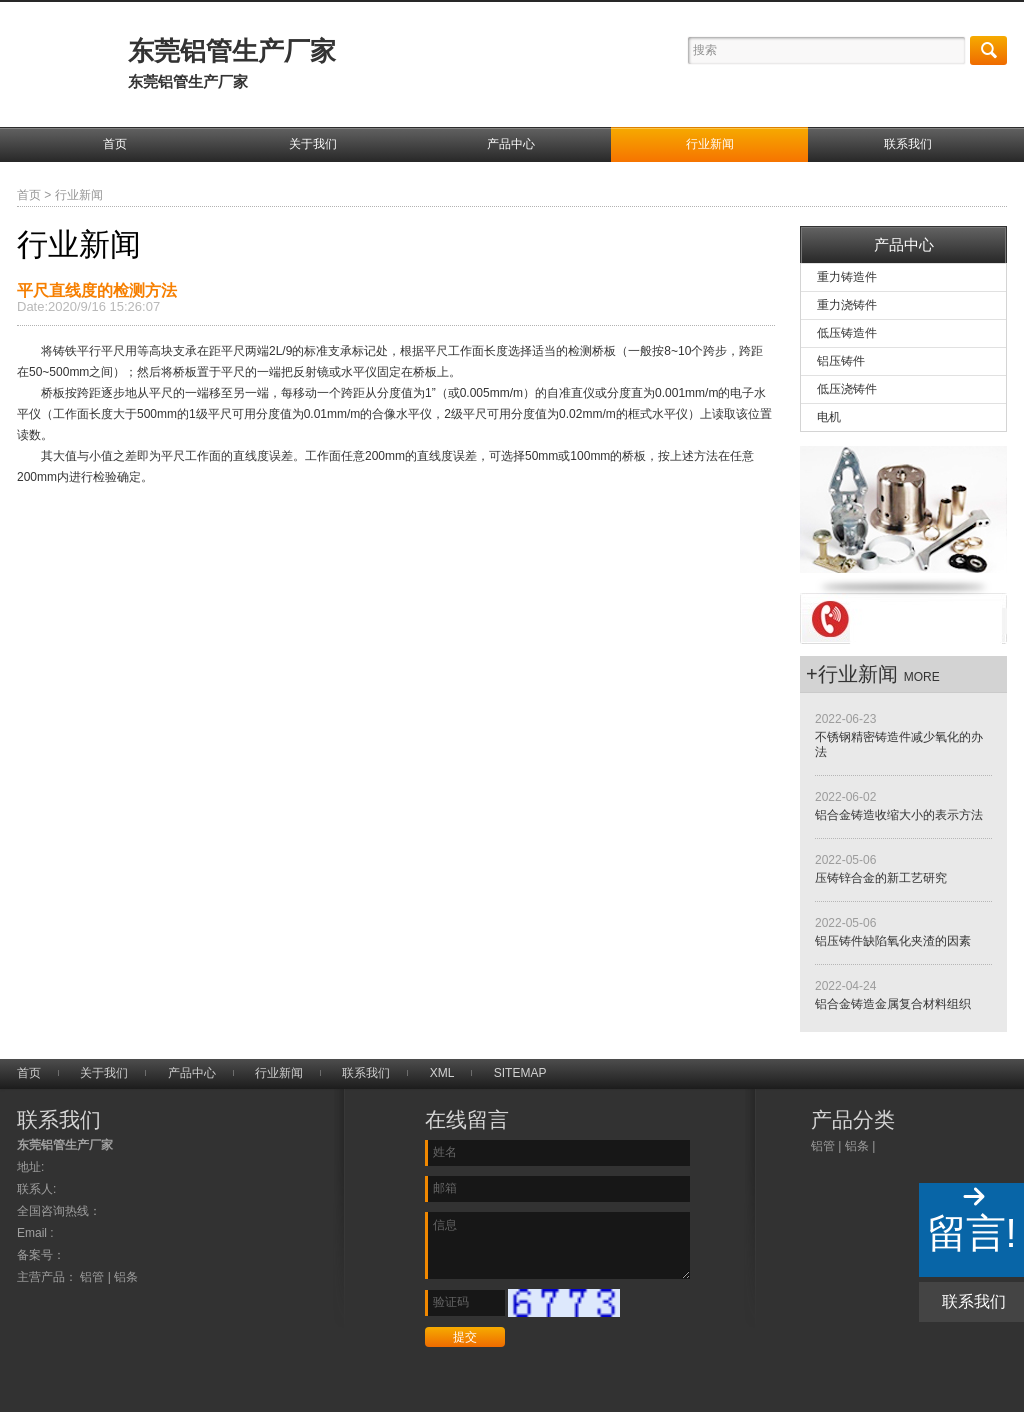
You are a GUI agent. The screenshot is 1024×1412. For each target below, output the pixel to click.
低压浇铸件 (847, 389)
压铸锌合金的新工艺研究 (881, 878)
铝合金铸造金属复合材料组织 (893, 1004)
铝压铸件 (841, 361)
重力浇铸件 (847, 305)
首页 (115, 144)
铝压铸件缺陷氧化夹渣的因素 (893, 941)
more (922, 677)
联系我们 (908, 144)
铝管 (823, 1146)
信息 (557, 1245)
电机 (829, 417)
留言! (971, 1233)
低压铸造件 (847, 333)
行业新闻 (710, 144)
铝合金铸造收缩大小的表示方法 (899, 815)
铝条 (857, 1146)
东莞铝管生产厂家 (232, 63)
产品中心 (511, 144)
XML (442, 1073)
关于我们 (313, 144)
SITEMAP (520, 1073)
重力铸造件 (847, 277)
